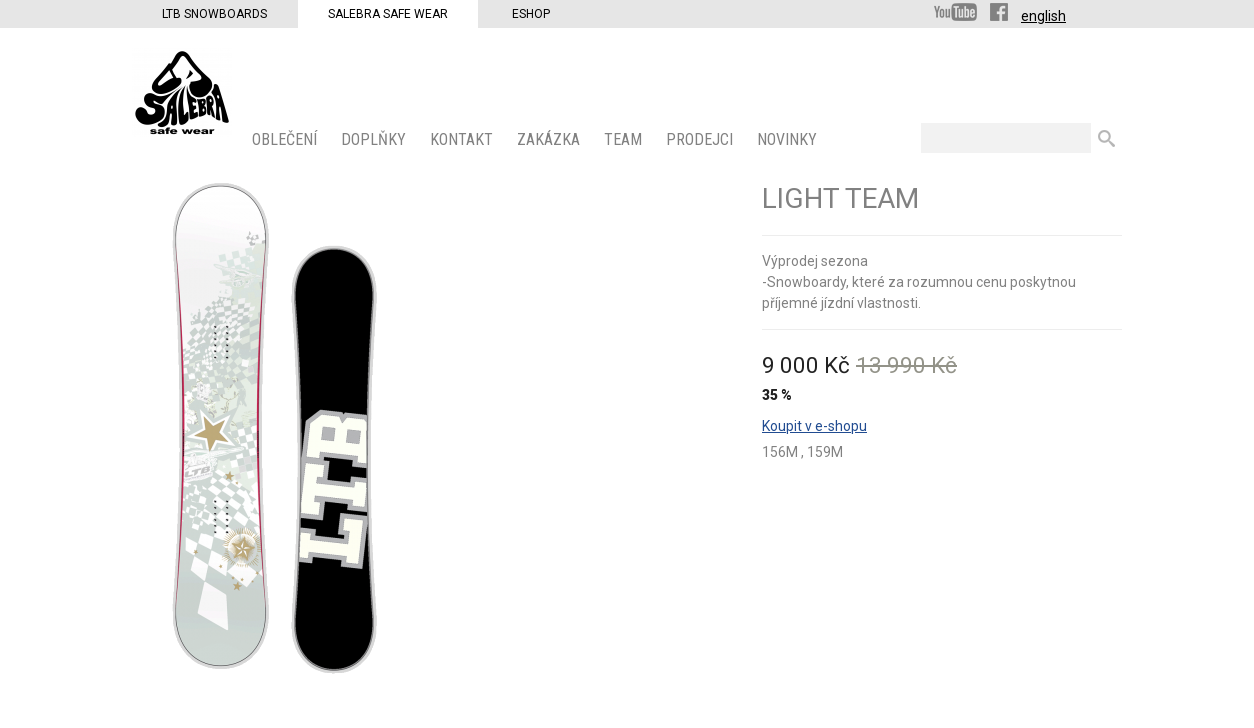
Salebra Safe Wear (388, 14)
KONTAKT (463, 139)
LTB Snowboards (214, 14)
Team (625, 139)
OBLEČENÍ (286, 139)
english (1043, 16)
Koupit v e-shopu (814, 426)
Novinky (789, 139)
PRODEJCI (701, 139)
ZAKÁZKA (550, 139)
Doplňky (375, 139)
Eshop (531, 14)
